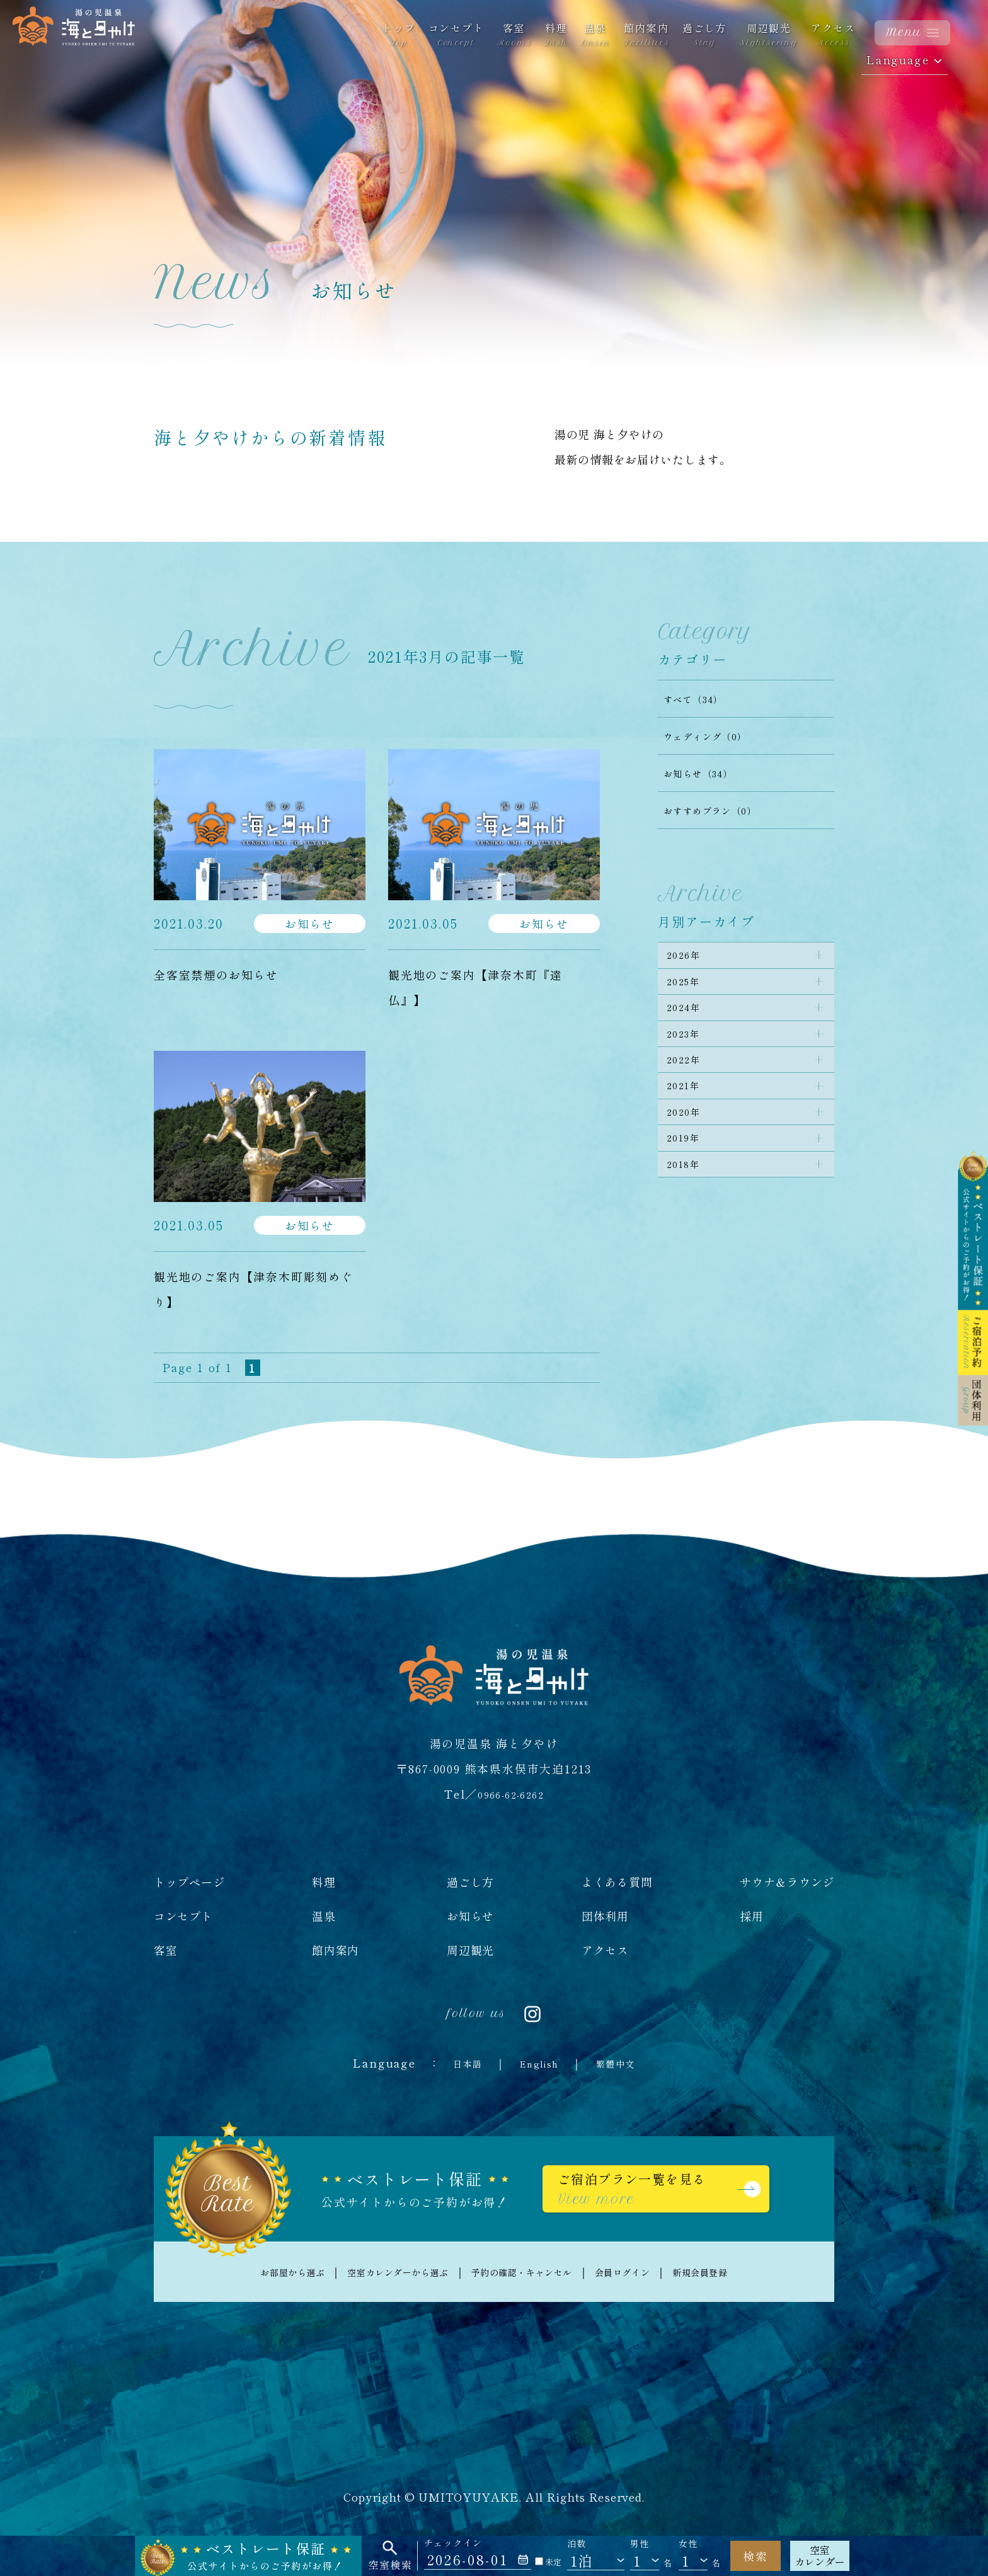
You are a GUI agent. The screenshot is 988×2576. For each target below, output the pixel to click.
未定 (548, 2562)
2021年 (689, 1126)
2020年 (689, 1159)
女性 (688, 2543)
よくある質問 (617, 1882)
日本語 (455, 2062)
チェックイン (453, 2543)
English (538, 2062)
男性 (640, 2543)
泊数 (577, 2543)
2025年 (689, 992)
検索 (755, 2556)
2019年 (689, 1192)
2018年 (689, 1226)
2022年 (689, 1092)
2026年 (689, 959)
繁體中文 (626, 2062)
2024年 (689, 1025)
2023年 (689, 1059)
